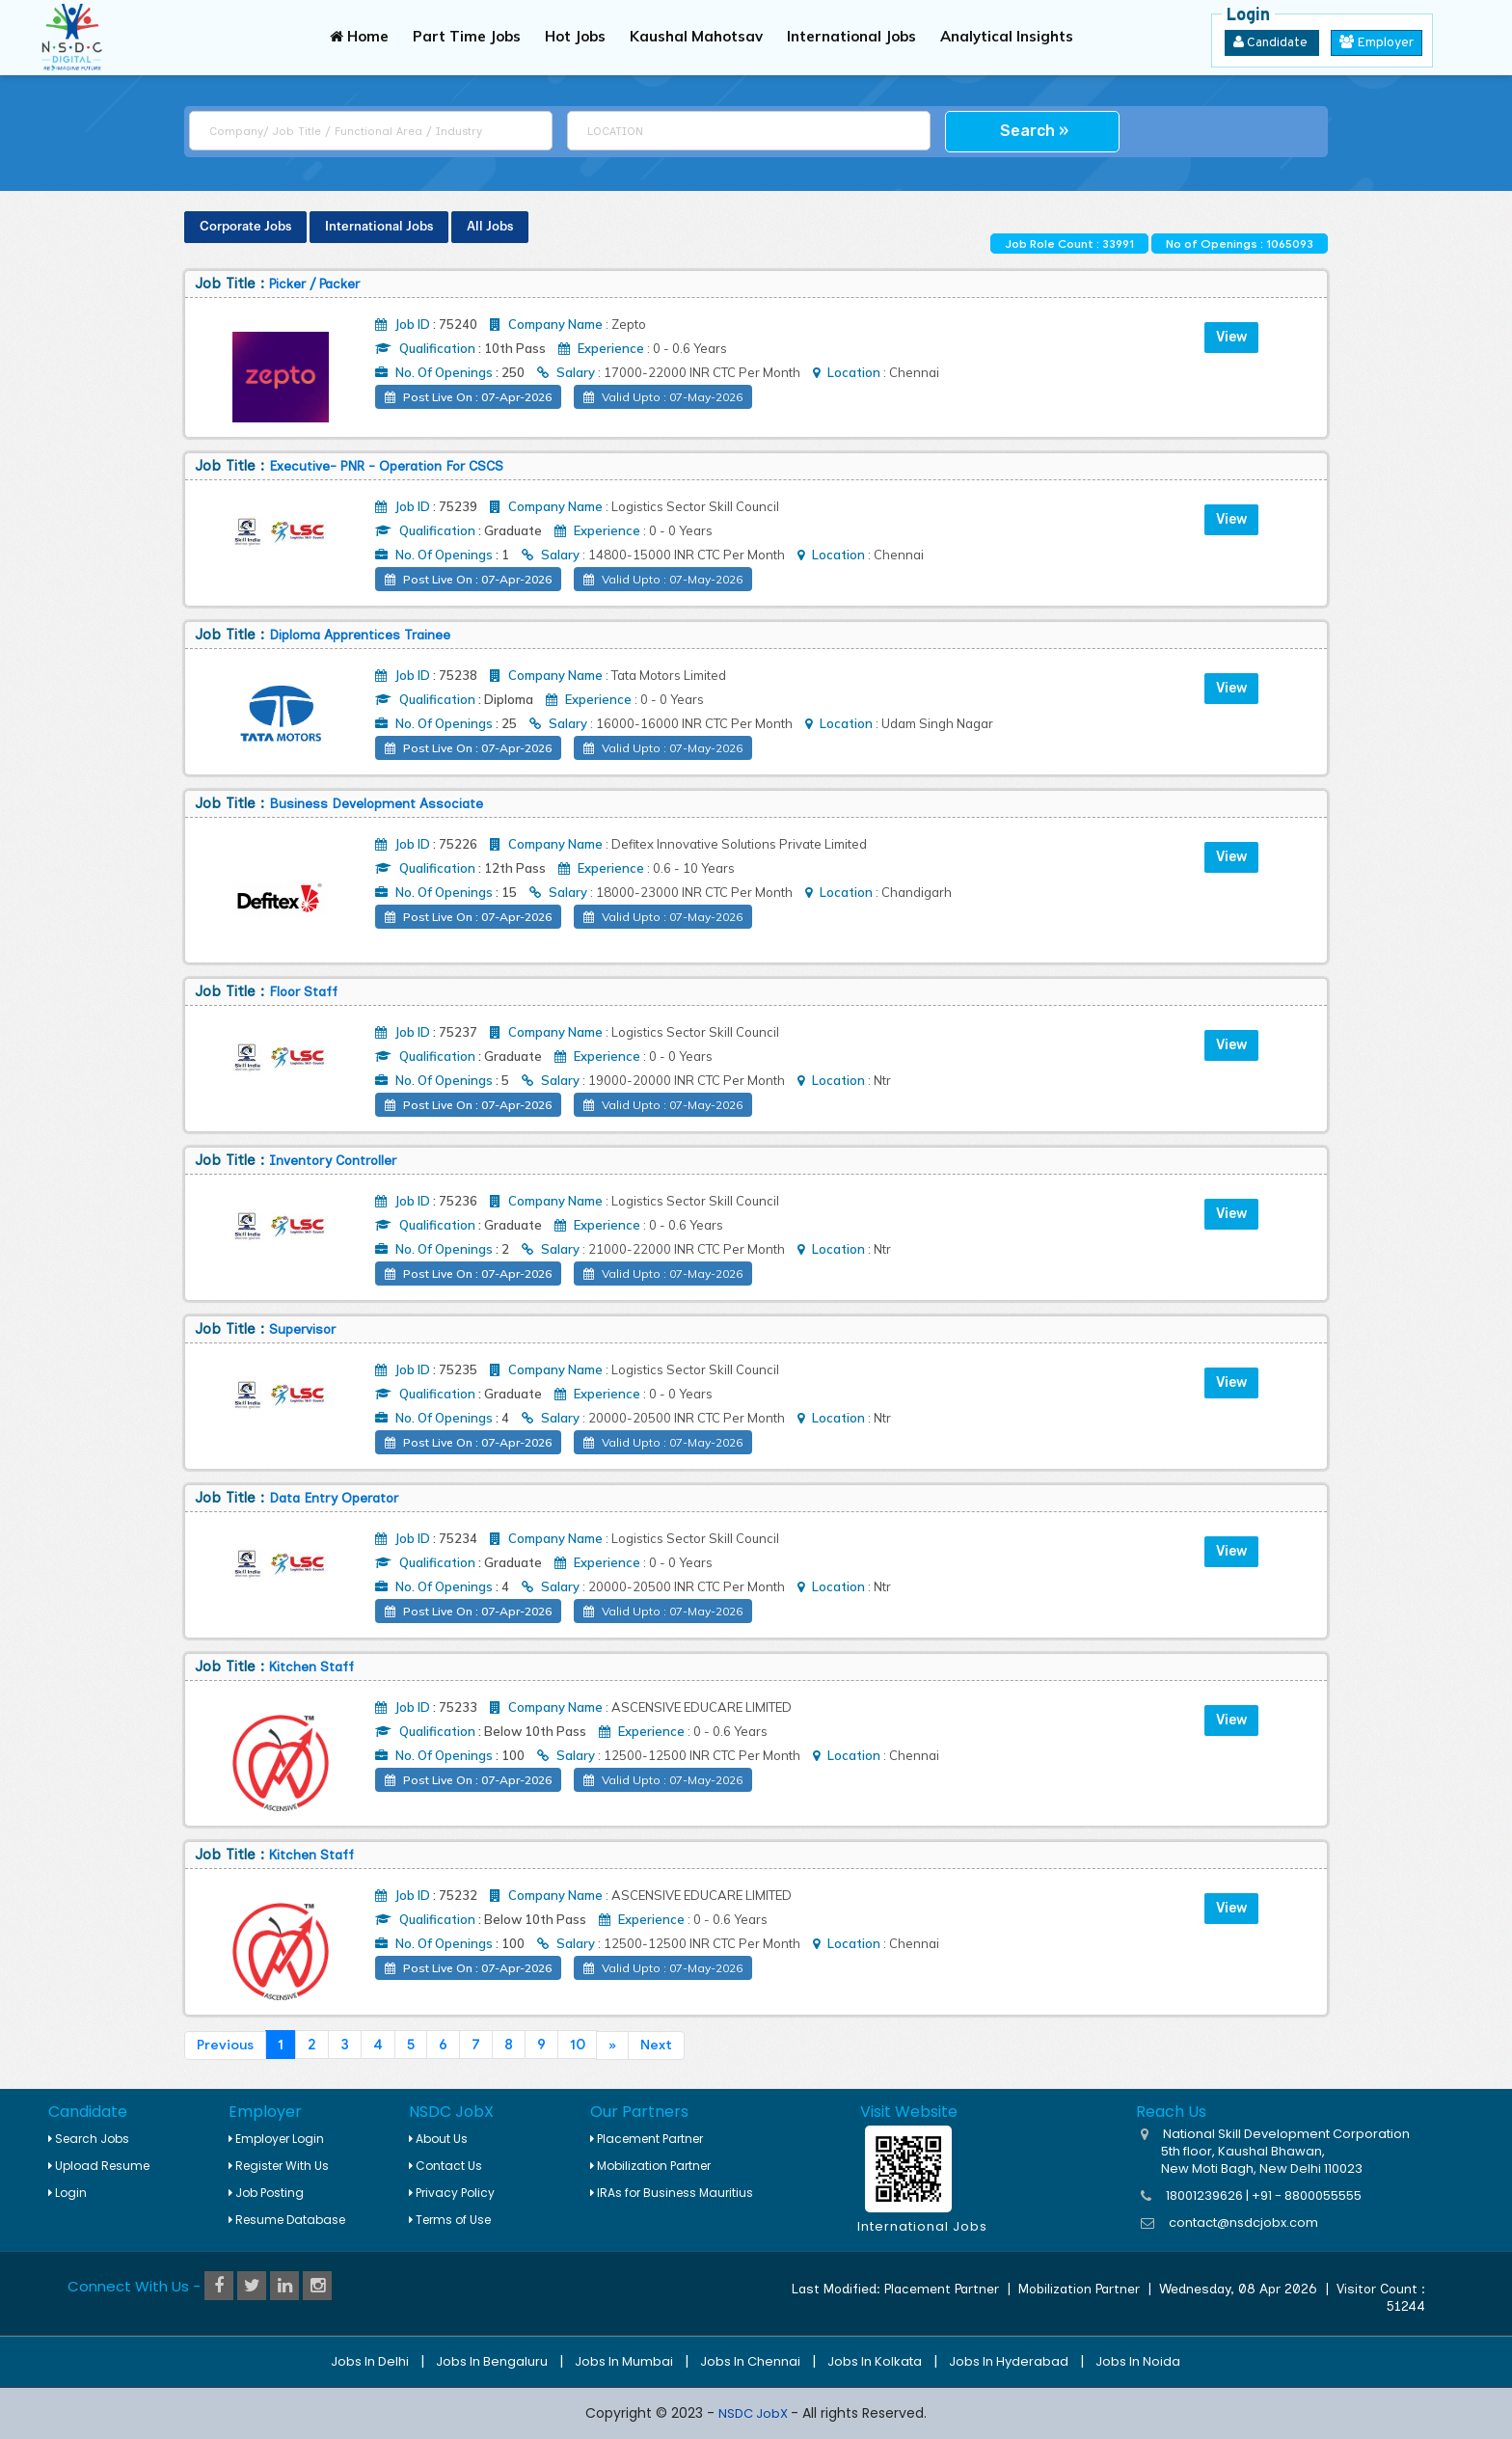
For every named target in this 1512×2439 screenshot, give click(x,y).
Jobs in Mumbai (624, 2361)
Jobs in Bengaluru (492, 2361)
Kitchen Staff (311, 1667)
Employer (1376, 43)
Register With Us (279, 2165)
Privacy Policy (452, 2192)
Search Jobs (88, 2138)
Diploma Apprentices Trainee (359, 635)
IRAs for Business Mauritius (671, 2192)
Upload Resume (98, 2165)
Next (656, 2045)
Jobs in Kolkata (874, 2361)
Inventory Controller (332, 1160)
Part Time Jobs (467, 36)
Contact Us (445, 2165)
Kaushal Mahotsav (696, 36)
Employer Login (276, 2138)
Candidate (1271, 43)
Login (67, 2192)
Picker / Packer (314, 284)
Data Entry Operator (333, 1498)
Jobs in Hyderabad (1008, 2361)
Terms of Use (450, 2219)
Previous (225, 2045)
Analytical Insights (1006, 36)
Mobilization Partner (650, 2165)
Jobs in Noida (1137, 2361)
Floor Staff (303, 992)
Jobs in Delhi (370, 2361)
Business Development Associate (376, 804)
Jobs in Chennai (750, 2361)
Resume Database (287, 2219)
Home (359, 36)
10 (577, 2044)
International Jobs (851, 36)
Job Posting (266, 2192)
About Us (438, 2138)
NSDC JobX (754, 2413)
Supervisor (302, 1329)
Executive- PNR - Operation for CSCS (386, 466)
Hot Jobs (575, 36)
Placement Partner (646, 2138)
